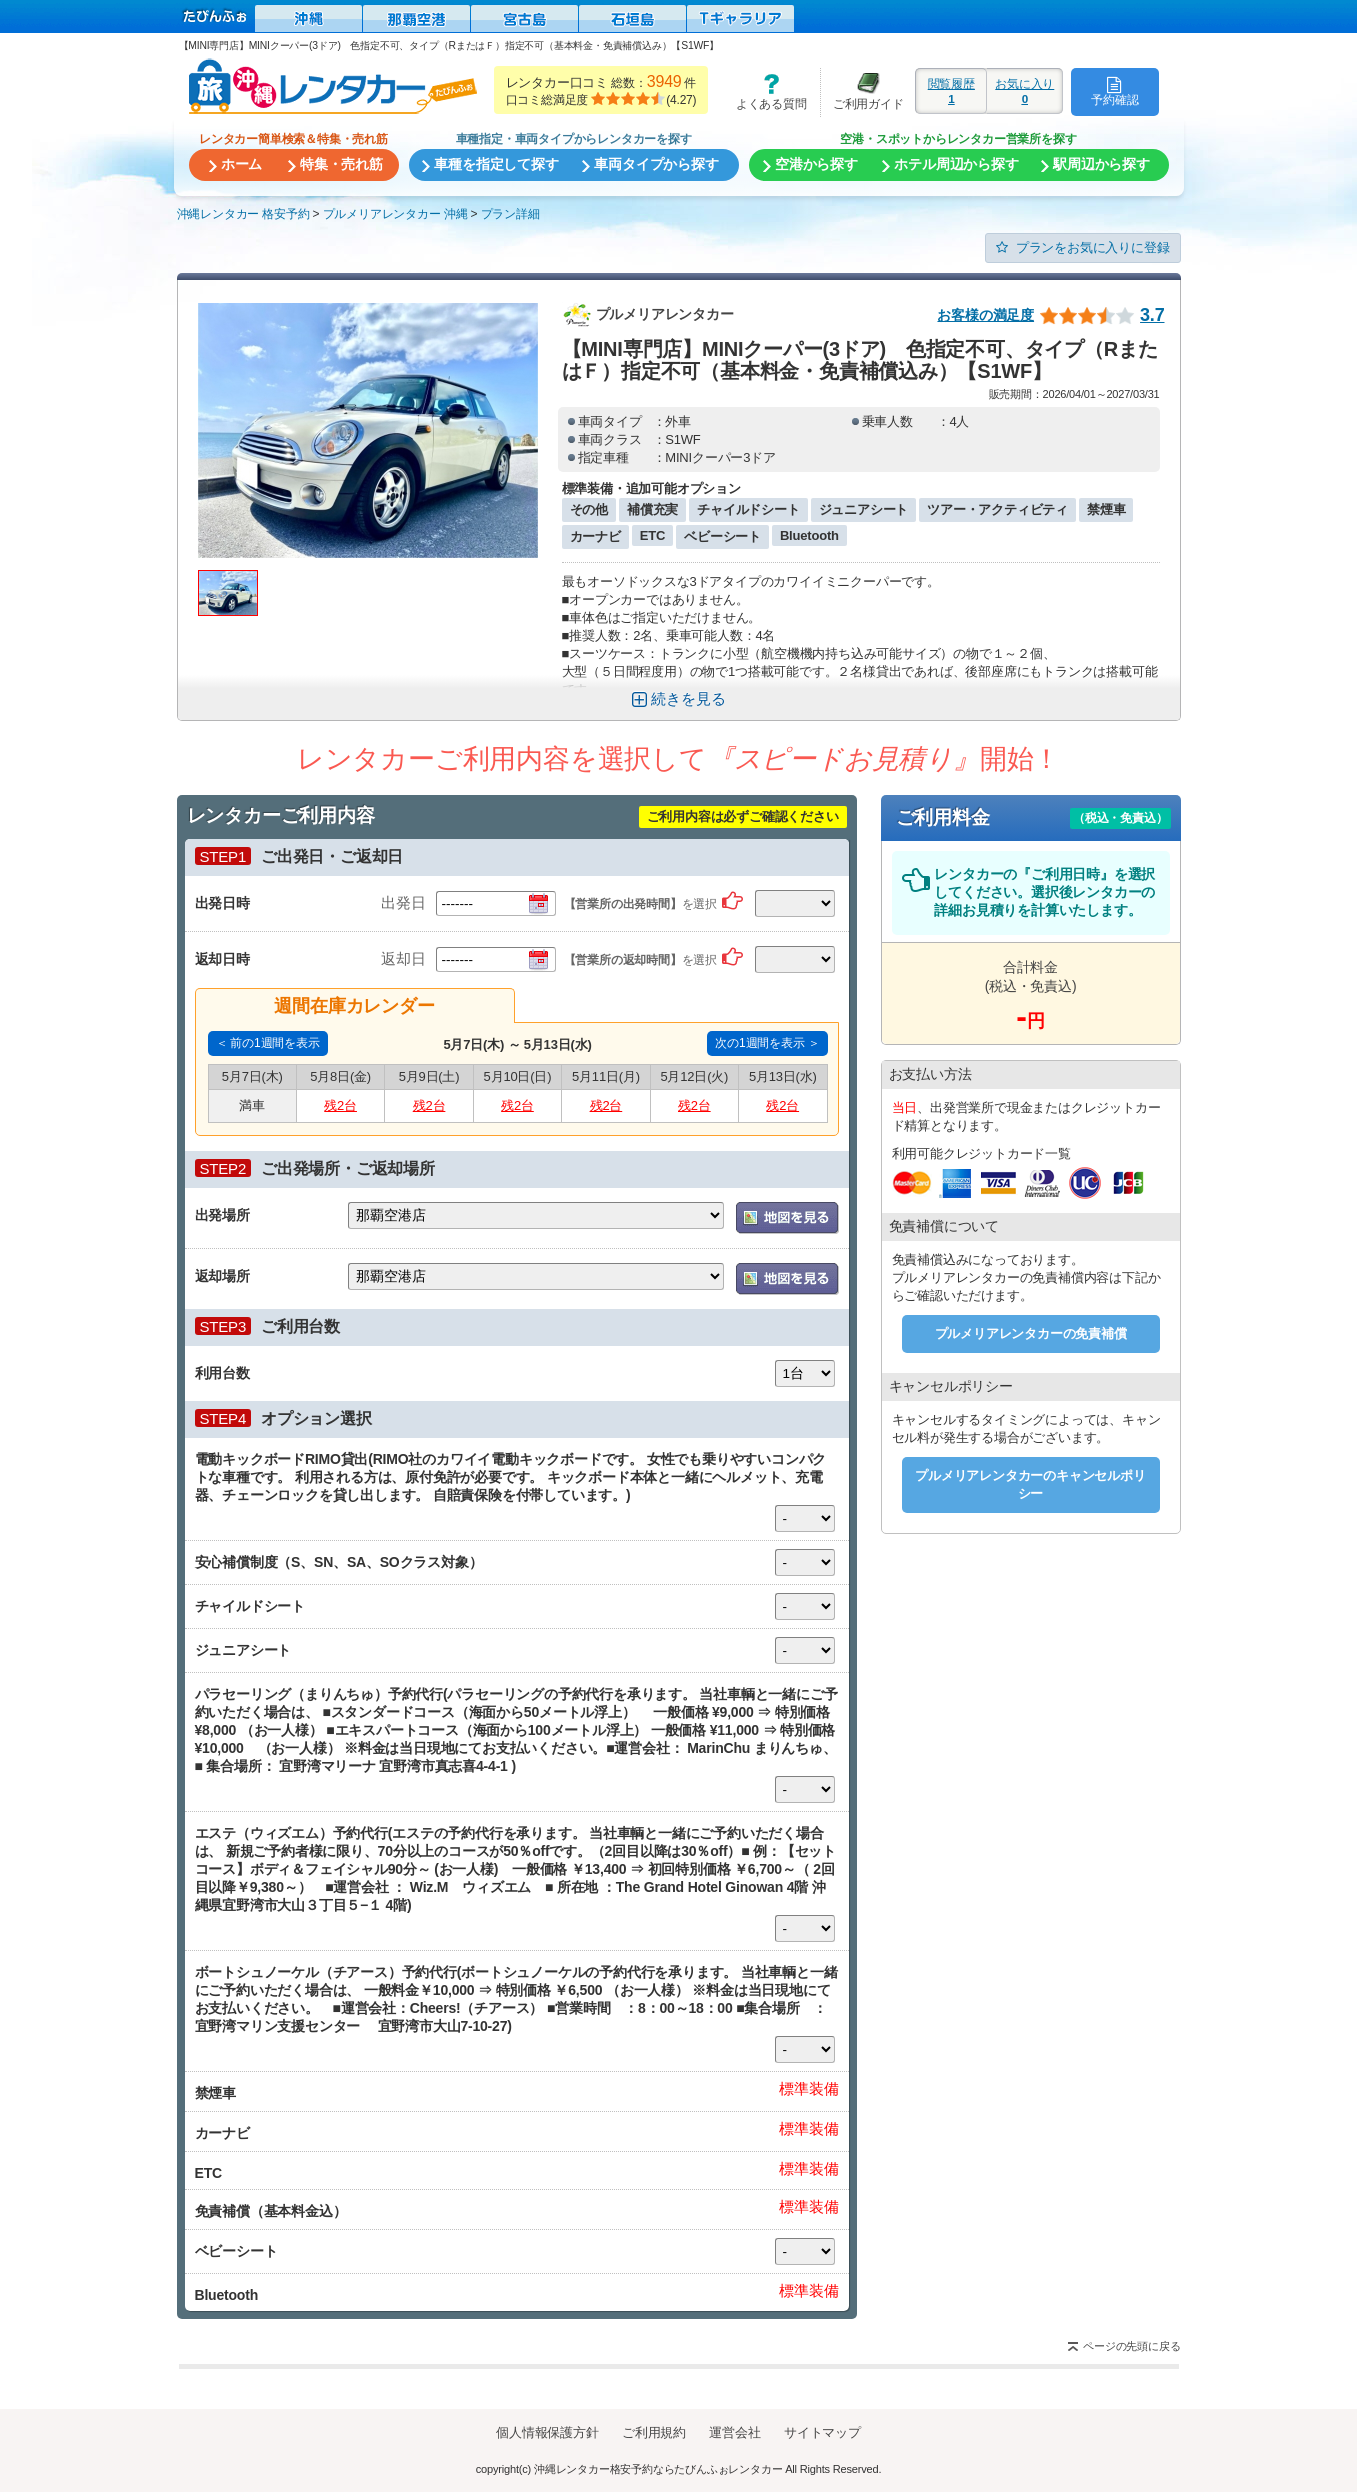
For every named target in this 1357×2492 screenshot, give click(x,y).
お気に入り (1024, 91)
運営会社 (734, 2432)
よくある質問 (764, 91)
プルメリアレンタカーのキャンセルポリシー (1030, 1484)
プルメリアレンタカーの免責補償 (1031, 1333)
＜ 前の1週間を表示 (268, 1043)
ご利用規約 (654, 2432)
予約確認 (1114, 91)
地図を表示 (787, 1218)
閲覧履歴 (951, 91)
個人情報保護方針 (547, 2432)
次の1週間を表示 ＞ (767, 1043)
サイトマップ (822, 2432)
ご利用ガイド (862, 91)
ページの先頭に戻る (1131, 2346)
